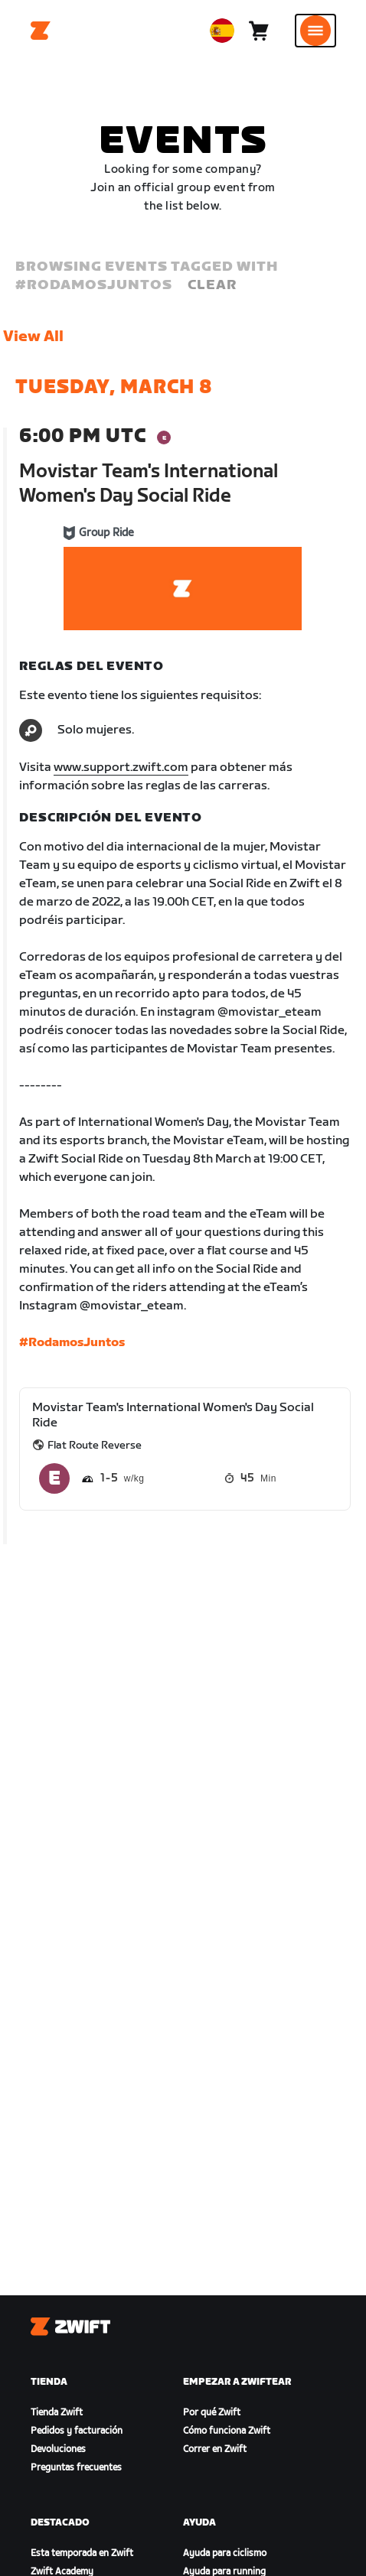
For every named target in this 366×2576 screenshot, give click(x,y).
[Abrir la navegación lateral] (315, 31)
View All (33, 336)
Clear (212, 285)
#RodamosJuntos (72, 1342)
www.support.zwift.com (121, 767)
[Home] (40, 30)
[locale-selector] (222, 30)
